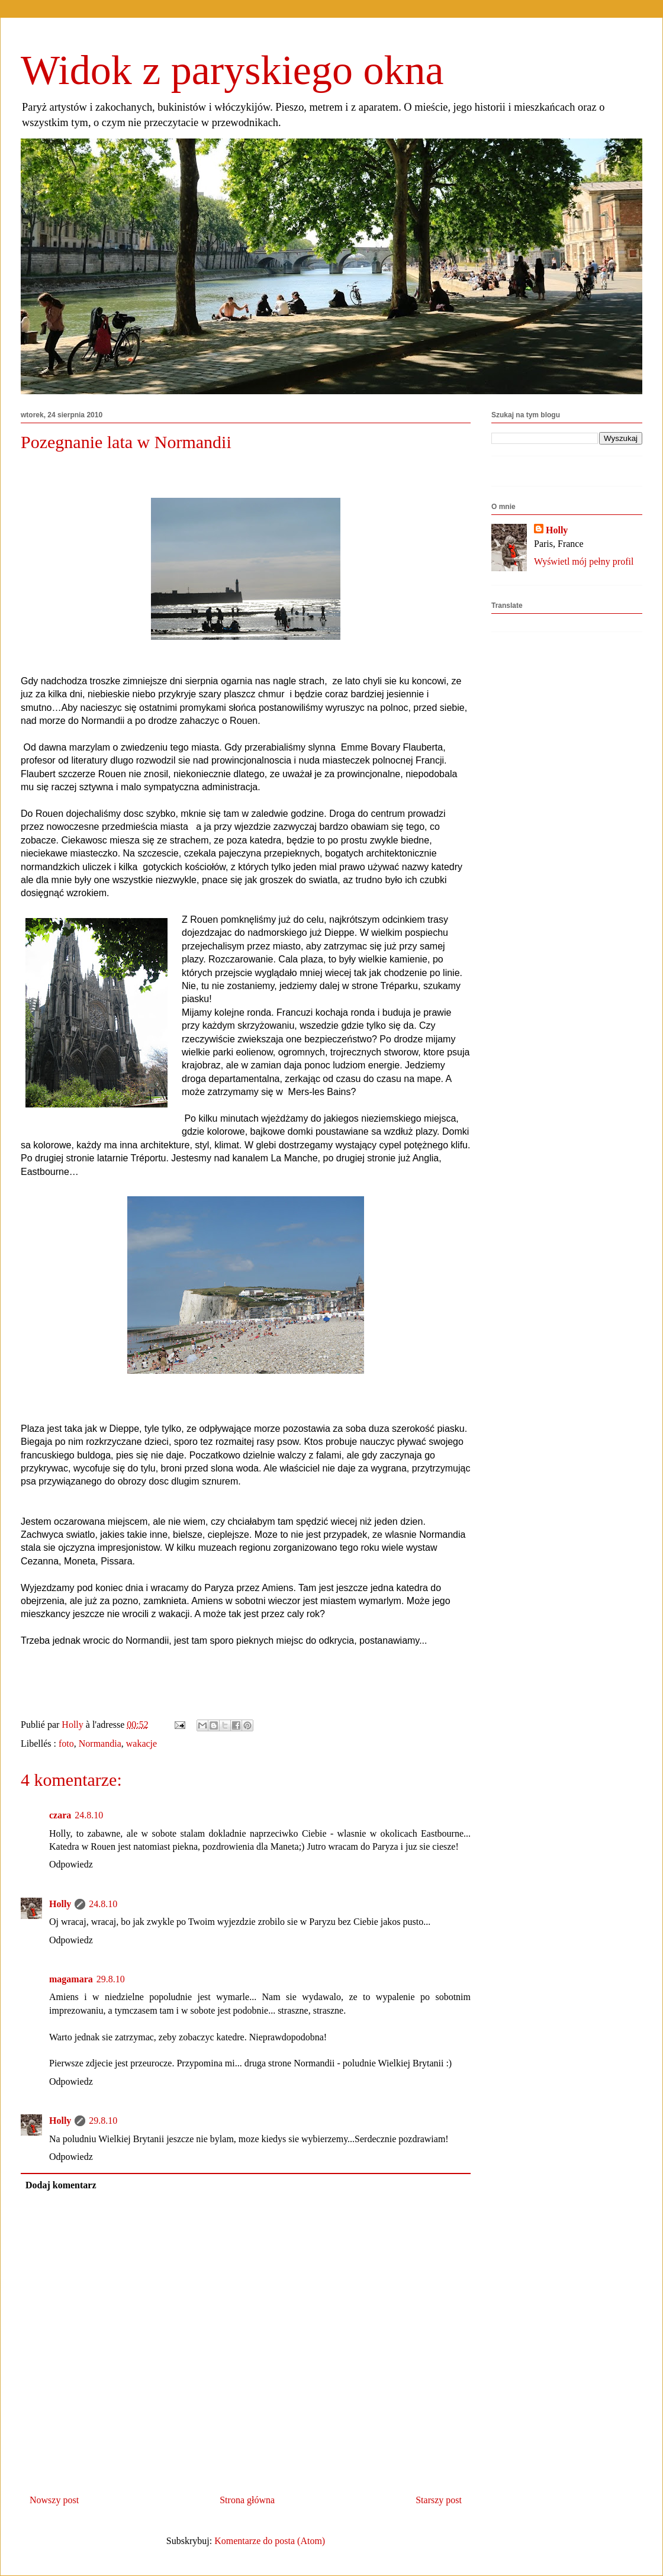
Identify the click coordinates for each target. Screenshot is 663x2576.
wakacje (141, 1743)
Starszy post (439, 2500)
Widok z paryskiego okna (232, 70)
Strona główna (247, 2500)
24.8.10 (89, 1815)
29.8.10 (110, 1979)
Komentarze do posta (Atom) (269, 2541)
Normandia (100, 1743)
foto (66, 1743)
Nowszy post (54, 2500)
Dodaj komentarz (60, 2185)
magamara (71, 1979)
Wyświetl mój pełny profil (583, 561)
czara (60, 1815)
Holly (60, 1904)
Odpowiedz (71, 1864)
